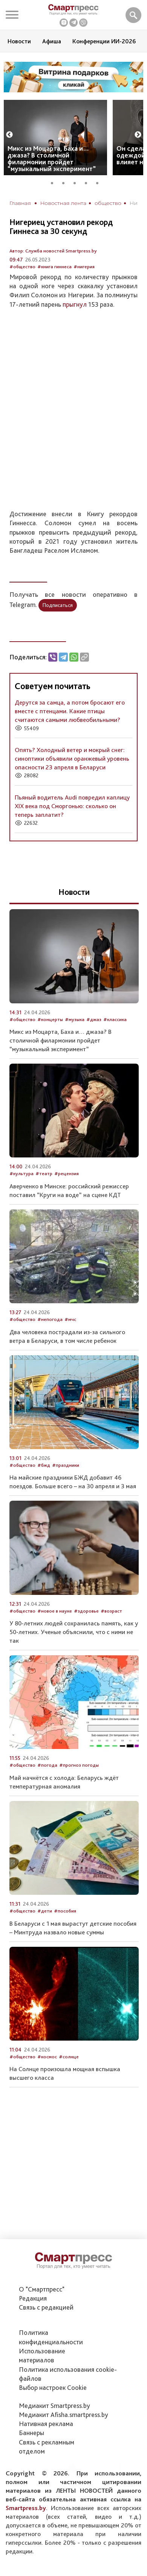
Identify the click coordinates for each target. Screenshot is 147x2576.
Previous (9, 135)
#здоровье (86, 1611)
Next (138, 135)
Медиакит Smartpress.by (54, 2405)
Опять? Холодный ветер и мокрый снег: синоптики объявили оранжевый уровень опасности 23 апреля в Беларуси (72, 758)
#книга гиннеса (54, 266)
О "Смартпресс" (41, 2289)
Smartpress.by (26, 2508)
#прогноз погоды (79, 1765)
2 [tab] (66, 182)
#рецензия (66, 1173)
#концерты (50, 1019)
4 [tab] (88, 182)
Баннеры (31, 2433)
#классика (115, 1019)
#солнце (69, 2056)
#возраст (111, 1611)
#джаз (93, 1019)
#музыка (74, 1019)
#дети (44, 1911)
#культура (21, 1173)
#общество (22, 266)
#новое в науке (54, 1611)
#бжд (43, 1465)
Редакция (33, 2298)
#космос (47, 2056)
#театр (43, 1173)
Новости (19, 41)
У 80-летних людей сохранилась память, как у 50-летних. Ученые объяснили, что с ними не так (73, 1631)
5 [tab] (100, 182)
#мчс (70, 1319)
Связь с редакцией (46, 2307)
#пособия (65, 1911)
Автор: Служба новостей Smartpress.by (53, 251)
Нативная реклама (46, 2424)
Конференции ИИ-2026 (104, 41)
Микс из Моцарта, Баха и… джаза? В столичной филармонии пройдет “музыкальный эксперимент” (52, 158)
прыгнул (75, 304)
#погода (47, 1765)
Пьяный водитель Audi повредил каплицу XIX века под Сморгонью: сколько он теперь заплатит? (72, 805)
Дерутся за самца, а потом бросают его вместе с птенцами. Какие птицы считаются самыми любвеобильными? (70, 711)
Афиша (51, 41)
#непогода (50, 1319)
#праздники (65, 1465)
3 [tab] (77, 182)
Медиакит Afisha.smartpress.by (63, 2415)
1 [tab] (54, 182)
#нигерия (84, 266)
